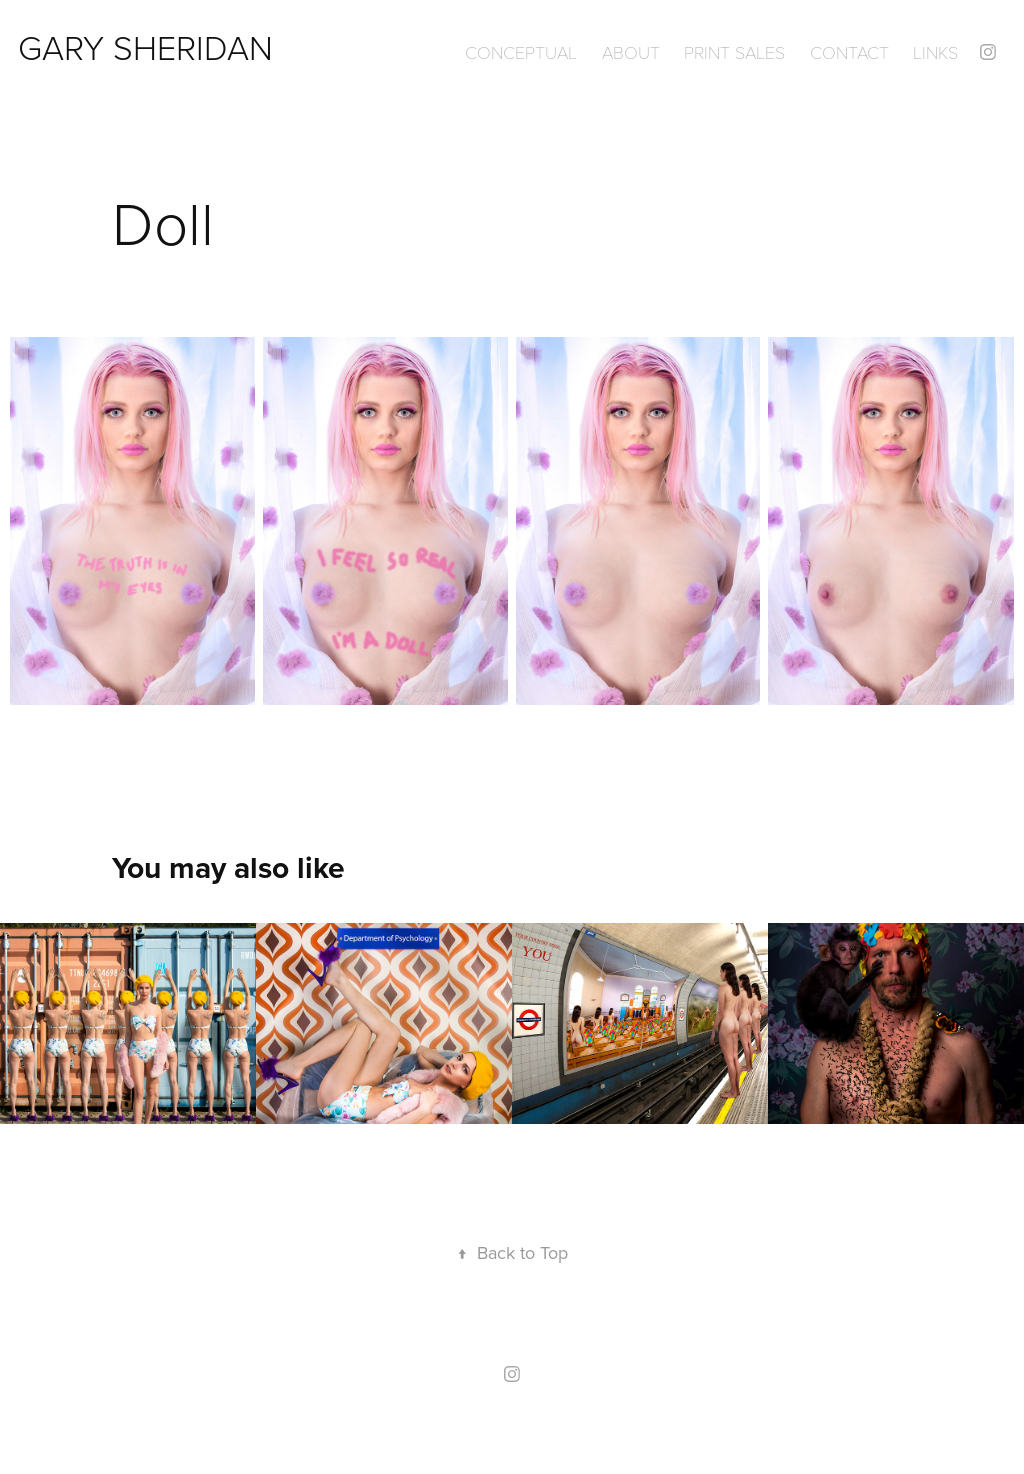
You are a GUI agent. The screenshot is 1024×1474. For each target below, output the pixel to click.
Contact (849, 52)
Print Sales (734, 52)
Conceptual (521, 52)
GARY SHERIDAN (145, 46)
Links (935, 52)
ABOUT (631, 52)
